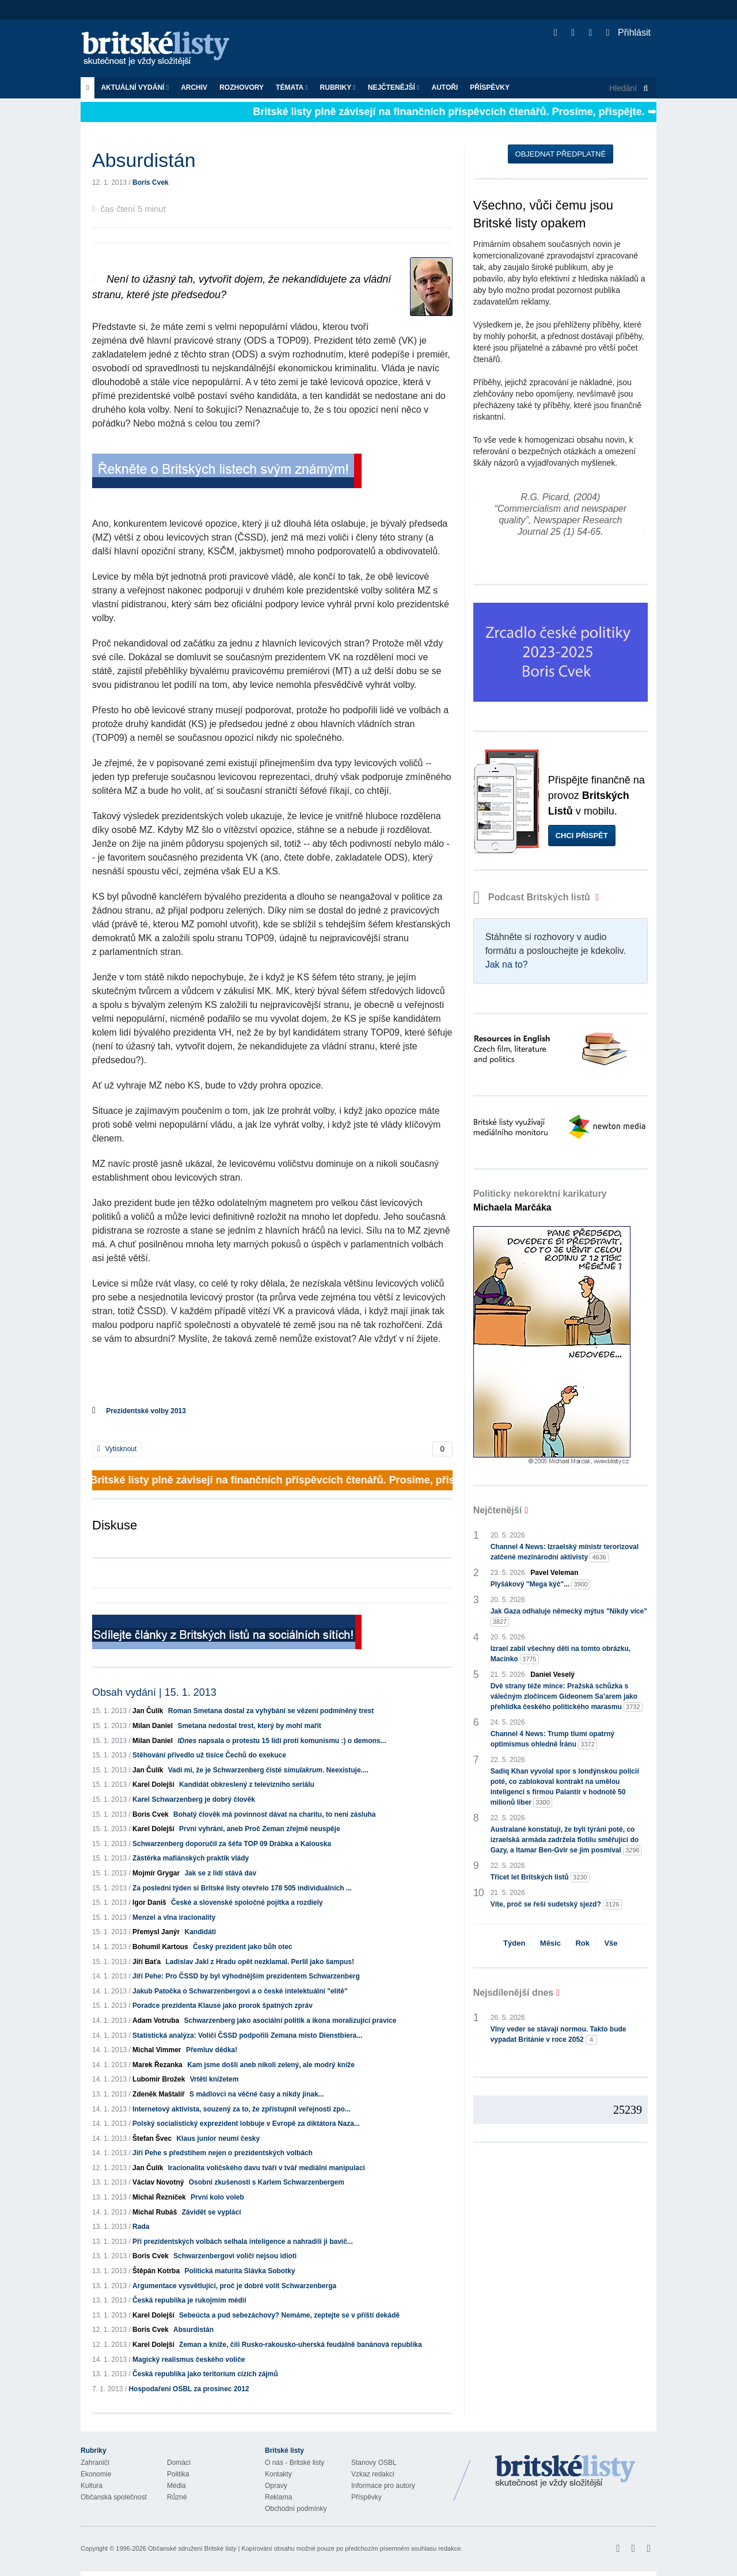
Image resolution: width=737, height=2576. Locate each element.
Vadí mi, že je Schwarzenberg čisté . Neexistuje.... (268, 1770)
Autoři (444, 87)
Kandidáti (200, 1932)
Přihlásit (628, 32)
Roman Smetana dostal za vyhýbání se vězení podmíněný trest (271, 1711)
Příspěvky (490, 87)
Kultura (91, 2486)
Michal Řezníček (159, 2197)
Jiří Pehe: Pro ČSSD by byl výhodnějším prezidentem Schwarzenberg (246, 1976)
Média (176, 2486)
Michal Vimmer (156, 2050)
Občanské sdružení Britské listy (192, 2548)
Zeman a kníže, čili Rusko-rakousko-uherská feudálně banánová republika (300, 2345)
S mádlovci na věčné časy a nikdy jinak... (256, 2094)
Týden (514, 1943)
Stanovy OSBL (374, 2463)
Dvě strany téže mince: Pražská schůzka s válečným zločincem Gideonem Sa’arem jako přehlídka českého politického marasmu (567, 1697)
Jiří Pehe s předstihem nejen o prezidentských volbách (222, 2153)
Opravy (276, 2486)
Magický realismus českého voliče (188, 2360)
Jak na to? (506, 964)
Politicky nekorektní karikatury (540, 1200)
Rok (582, 1943)
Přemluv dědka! (211, 2050)
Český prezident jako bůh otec (242, 1947)
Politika (178, 2474)
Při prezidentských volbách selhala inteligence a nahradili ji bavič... (242, 2242)
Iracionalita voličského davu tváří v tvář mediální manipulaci (266, 2168)
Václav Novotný (158, 2182)
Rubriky (338, 87)
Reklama (278, 2497)
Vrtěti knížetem (214, 2079)
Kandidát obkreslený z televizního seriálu (246, 1784)
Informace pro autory (383, 2486)
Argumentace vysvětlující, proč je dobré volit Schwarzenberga (234, 2286)
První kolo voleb (217, 2197)
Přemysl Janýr (156, 1932)
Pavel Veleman (554, 1573)
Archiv (194, 87)
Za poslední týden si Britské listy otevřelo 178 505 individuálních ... (242, 1888)
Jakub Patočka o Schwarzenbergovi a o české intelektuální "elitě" (240, 1991)
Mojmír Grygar (156, 1873)
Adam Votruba (155, 2020)
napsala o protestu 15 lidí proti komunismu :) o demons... (281, 1741)
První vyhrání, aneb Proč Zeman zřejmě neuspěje (259, 1829)
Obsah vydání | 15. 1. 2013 (154, 1692)
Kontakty (278, 2474)
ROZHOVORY (241, 87)
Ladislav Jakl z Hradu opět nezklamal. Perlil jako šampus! (260, 1962)
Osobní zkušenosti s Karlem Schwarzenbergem (266, 2182)
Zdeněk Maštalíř (158, 2094)
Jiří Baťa (146, 1962)
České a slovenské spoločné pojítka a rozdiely (246, 1902)
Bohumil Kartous (160, 1947)
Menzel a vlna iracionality (173, 1917)
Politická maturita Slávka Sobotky (239, 2271)
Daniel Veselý (552, 1675)
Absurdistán (193, 2330)
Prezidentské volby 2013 (146, 1411)
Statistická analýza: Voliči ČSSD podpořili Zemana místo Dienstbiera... (247, 2035)
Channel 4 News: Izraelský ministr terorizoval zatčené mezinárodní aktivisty (565, 1552)
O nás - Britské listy (294, 2463)
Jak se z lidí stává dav (220, 1873)
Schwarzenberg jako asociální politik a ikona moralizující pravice (290, 2020)
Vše (610, 1943)
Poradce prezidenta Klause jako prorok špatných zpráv (222, 2006)
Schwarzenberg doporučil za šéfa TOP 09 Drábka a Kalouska (231, 1844)
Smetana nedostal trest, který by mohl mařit (249, 1726)
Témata (292, 87)
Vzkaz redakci (372, 2474)
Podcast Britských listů (533, 897)
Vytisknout (116, 1449)
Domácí (179, 2463)
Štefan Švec (152, 2138)
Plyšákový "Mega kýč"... (540, 1584)
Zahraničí (95, 2463)
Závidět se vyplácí (211, 2212)
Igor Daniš (149, 1902)
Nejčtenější (394, 87)
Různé (177, 2497)
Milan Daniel (152, 1726)
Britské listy (161, 49)
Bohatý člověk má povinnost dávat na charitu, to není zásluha (274, 1814)
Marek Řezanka (157, 2065)
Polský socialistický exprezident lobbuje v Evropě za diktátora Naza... (246, 2124)
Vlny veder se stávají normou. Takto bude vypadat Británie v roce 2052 (558, 2035)
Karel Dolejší (153, 1784)
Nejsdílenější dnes (513, 1992)
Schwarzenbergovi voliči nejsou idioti (235, 2256)
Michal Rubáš (154, 2212)
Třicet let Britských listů (540, 1877)
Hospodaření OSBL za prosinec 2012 (188, 2389)
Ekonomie (96, 2474)
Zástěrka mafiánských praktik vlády (190, 1858)
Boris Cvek (150, 182)
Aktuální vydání (135, 87)
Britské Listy (565, 2472)
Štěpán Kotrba (156, 2271)
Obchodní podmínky (295, 2509)
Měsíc (550, 1943)
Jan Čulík (147, 1711)
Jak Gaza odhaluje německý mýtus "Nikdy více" (569, 1617)
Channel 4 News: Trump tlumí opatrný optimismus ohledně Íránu (552, 1739)
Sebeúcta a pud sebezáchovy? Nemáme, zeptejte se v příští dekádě (289, 2315)
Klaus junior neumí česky (218, 2138)
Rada (140, 2227)
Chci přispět (582, 835)
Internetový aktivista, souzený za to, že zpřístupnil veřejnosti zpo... (241, 2109)
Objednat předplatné (560, 154)
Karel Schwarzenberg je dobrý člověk (193, 1799)
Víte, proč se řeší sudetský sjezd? (556, 1904)
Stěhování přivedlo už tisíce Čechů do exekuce (209, 1755)
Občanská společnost (114, 2497)
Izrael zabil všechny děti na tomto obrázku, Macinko (560, 1654)
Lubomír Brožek (158, 2079)
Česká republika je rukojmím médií (189, 2300)
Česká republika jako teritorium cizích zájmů (205, 2374)
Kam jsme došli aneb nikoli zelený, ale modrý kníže (271, 2065)
